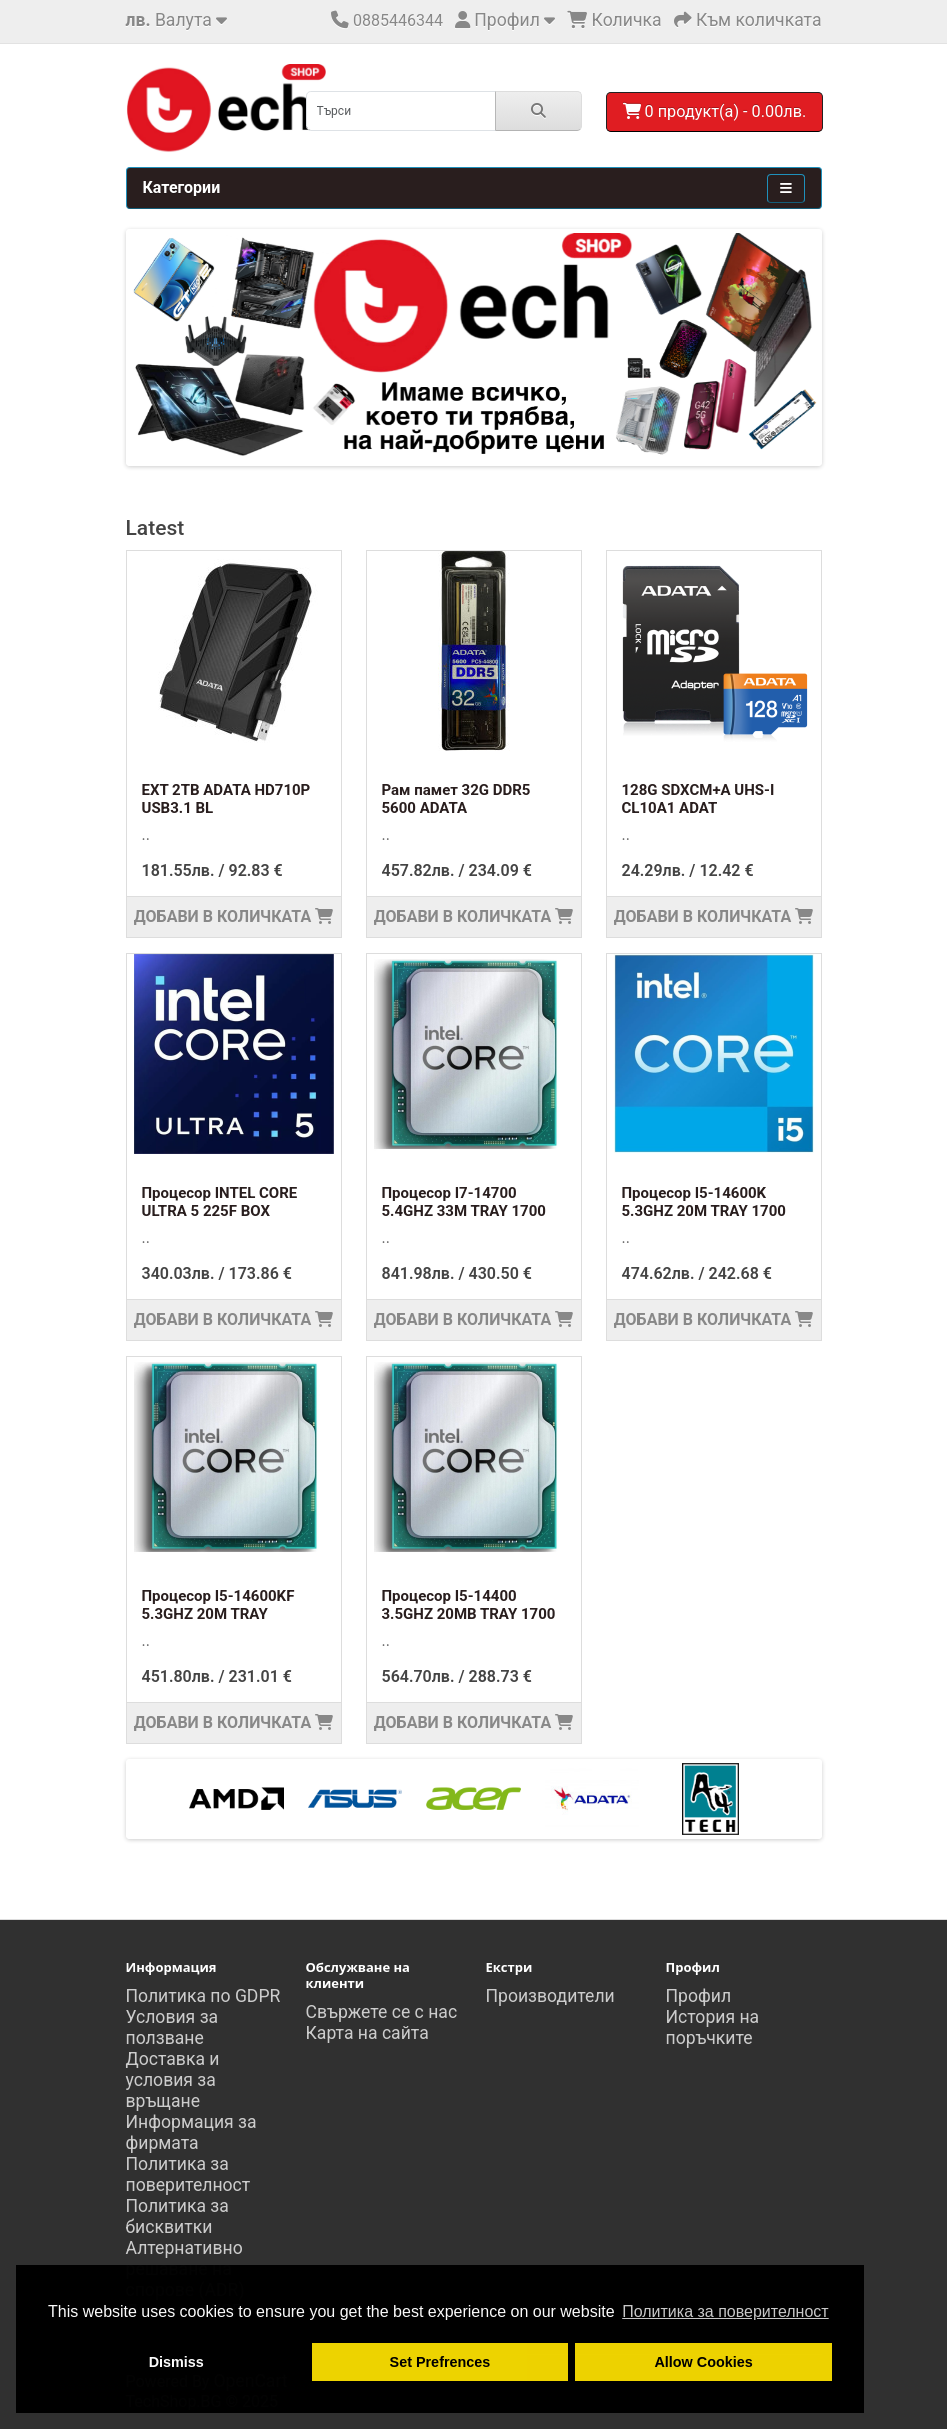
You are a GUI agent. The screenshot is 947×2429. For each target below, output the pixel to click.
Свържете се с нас (382, 2012)
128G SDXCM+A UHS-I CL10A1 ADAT (698, 799)
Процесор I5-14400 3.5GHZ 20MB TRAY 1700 (469, 1605)
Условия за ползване (172, 2027)
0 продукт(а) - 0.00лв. (715, 111)
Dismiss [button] (176, 2362)
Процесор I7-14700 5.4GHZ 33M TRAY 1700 (464, 1202)
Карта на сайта (367, 2033)
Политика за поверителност (188, 2174)
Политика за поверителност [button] (725, 2311)
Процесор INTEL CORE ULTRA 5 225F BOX (220, 1202)
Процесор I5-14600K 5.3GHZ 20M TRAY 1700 (704, 1202)
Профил (699, 1996)
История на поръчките (713, 2027)
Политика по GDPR (203, 1996)
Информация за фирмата (191, 2132)
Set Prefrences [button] (440, 2362)
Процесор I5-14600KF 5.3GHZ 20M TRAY (218, 1605)
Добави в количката (233, 916)
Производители (550, 1996)
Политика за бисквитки (177, 2216)
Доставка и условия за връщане (173, 2080)
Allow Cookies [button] (703, 2362)
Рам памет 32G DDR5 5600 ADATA (456, 799)
